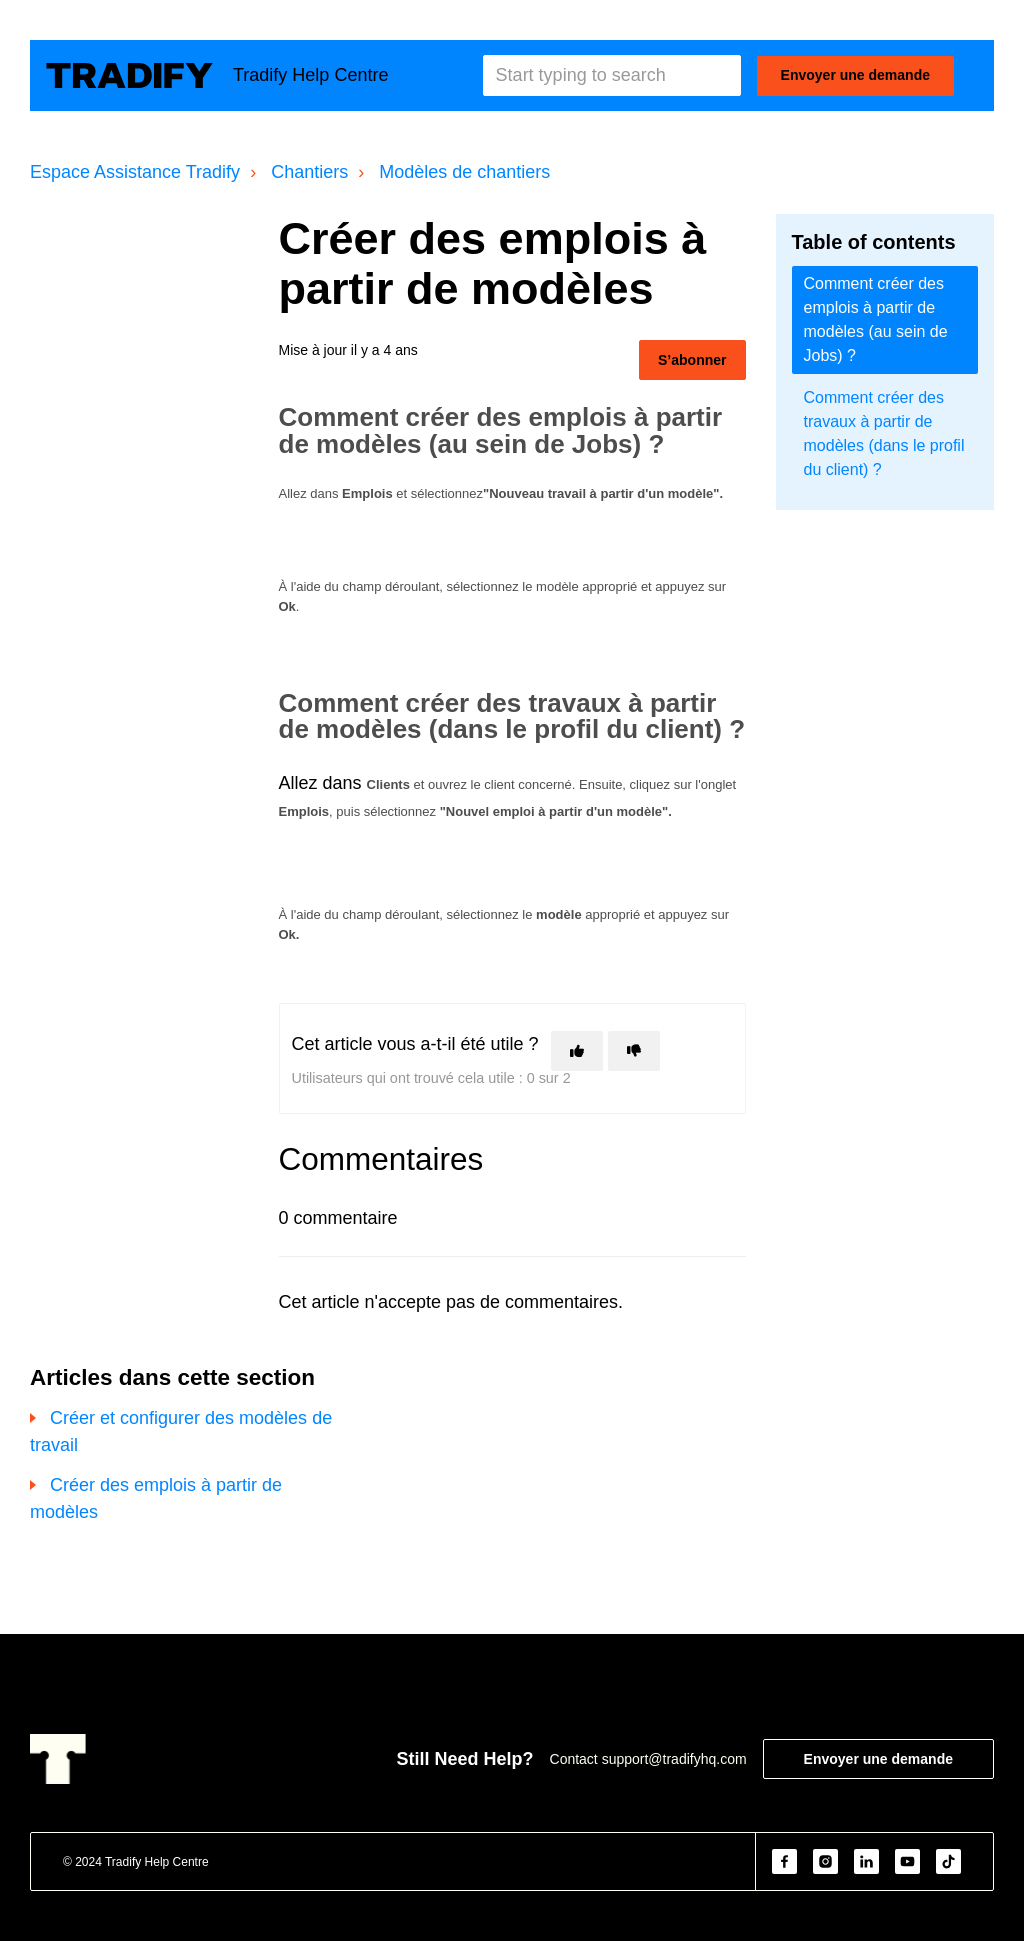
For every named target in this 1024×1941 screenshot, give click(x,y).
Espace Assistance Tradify (135, 172)
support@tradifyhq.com (674, 1759)
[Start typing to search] (612, 75)
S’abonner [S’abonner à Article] (692, 360)
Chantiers (309, 172)
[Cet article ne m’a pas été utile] (634, 1051)
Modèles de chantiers (464, 172)
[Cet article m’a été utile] (577, 1051)
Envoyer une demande (855, 75)
